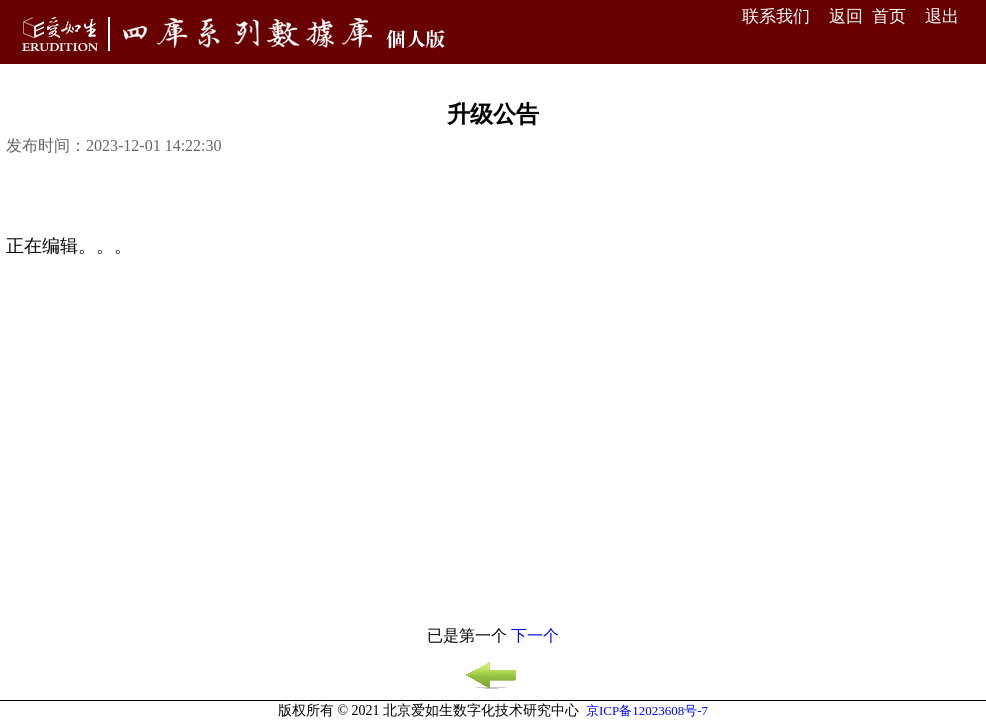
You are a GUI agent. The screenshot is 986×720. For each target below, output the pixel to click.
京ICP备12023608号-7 (647, 710)
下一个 (535, 635)
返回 (846, 16)
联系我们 (776, 16)
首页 (889, 16)
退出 (942, 16)
